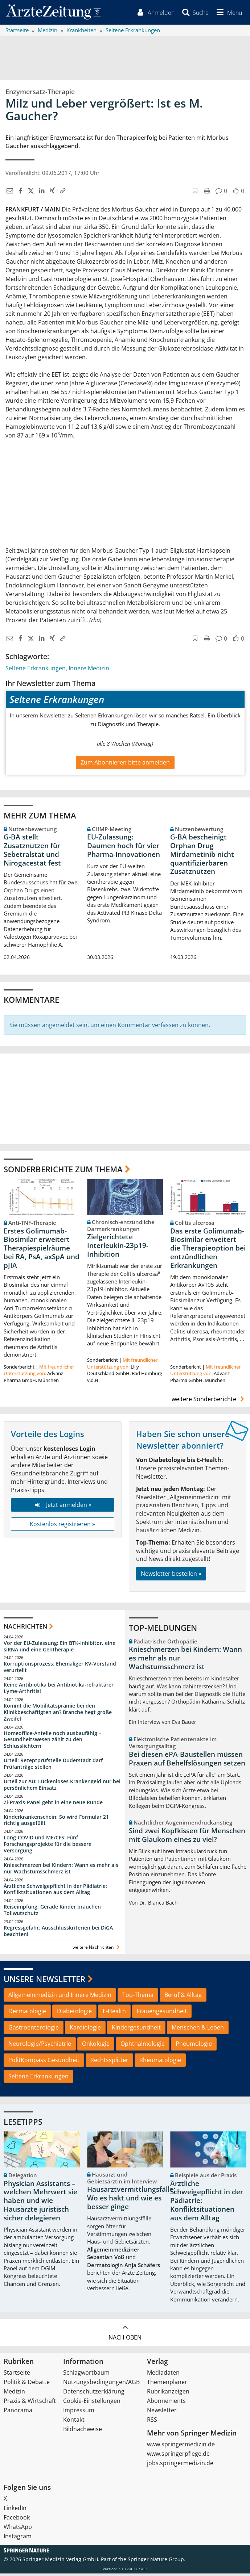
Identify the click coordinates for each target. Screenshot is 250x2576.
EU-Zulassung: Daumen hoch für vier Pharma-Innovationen (123, 848)
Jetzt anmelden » (62, 1507)
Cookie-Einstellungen (91, 2403)
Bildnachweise (82, 2431)
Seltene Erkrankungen (35, 671)
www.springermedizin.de (181, 2447)
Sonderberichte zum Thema (63, 1171)
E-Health (114, 2014)
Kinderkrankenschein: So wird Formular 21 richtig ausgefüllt (56, 1822)
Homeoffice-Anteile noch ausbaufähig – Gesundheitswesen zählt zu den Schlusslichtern (52, 1742)
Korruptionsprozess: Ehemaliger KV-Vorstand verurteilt (60, 1669)
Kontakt (74, 2422)
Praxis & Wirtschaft (30, 2403)
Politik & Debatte (27, 2384)
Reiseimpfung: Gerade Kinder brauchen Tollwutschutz (52, 1912)
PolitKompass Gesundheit (43, 2062)
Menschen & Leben (198, 2030)
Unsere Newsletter (44, 1981)
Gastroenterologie (33, 2030)
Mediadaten (163, 2375)
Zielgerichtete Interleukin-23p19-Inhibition (117, 1248)
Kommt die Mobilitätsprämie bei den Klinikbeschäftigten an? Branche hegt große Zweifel (58, 1715)
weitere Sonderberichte (209, 1402)
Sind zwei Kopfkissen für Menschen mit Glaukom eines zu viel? (187, 1838)
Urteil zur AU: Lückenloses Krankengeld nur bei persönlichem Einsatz (62, 1787)
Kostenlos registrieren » (62, 1526)
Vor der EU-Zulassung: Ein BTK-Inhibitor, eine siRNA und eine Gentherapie (59, 1648)
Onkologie (96, 2046)
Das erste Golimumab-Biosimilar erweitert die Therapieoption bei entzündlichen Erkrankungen (208, 1251)
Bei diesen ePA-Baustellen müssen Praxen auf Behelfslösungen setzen (187, 1761)
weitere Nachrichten (97, 1950)
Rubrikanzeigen (168, 2394)
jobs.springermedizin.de (180, 2466)
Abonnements (166, 2403)
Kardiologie (85, 2030)
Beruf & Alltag (183, 1997)
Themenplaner (167, 2384)
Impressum (78, 2413)
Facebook (17, 2520)
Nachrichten (25, 1629)
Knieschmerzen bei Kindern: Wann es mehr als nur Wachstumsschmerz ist (61, 1870)
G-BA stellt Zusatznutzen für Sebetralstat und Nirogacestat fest (32, 852)
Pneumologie (194, 2046)
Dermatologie (27, 2014)
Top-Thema (137, 1997)
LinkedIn (15, 2510)
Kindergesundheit (136, 2030)
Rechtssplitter (109, 2062)
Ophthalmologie (142, 2046)
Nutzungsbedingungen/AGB (101, 2384)
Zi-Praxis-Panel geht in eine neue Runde (53, 1804)
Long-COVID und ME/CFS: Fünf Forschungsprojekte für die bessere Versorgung (47, 1846)
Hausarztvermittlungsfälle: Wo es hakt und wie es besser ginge (131, 2200)
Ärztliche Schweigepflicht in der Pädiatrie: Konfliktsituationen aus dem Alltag (55, 1891)
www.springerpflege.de (178, 2456)
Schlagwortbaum (86, 2375)
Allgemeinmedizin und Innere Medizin (59, 1997)
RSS (152, 2422)
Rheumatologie (160, 2062)
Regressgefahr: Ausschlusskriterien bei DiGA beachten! (58, 1933)
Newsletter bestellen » (171, 1576)
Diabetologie (74, 2014)
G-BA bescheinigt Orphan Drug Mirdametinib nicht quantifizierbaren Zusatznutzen (202, 857)
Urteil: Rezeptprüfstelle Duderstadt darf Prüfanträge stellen (53, 1766)
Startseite (17, 2375)
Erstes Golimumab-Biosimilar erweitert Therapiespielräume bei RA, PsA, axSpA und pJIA (41, 1251)
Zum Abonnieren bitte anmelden (125, 765)
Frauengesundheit (162, 2014)
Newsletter (162, 2413)
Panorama (18, 2413)
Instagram (18, 2539)
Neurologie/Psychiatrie (39, 2046)
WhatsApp (18, 2529)
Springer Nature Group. (156, 2561)
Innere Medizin (89, 671)
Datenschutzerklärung (93, 2394)
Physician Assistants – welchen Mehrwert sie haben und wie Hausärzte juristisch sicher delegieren (40, 2203)
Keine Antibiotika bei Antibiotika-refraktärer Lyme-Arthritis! (59, 1690)
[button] (227, 14)
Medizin (14, 2394)
